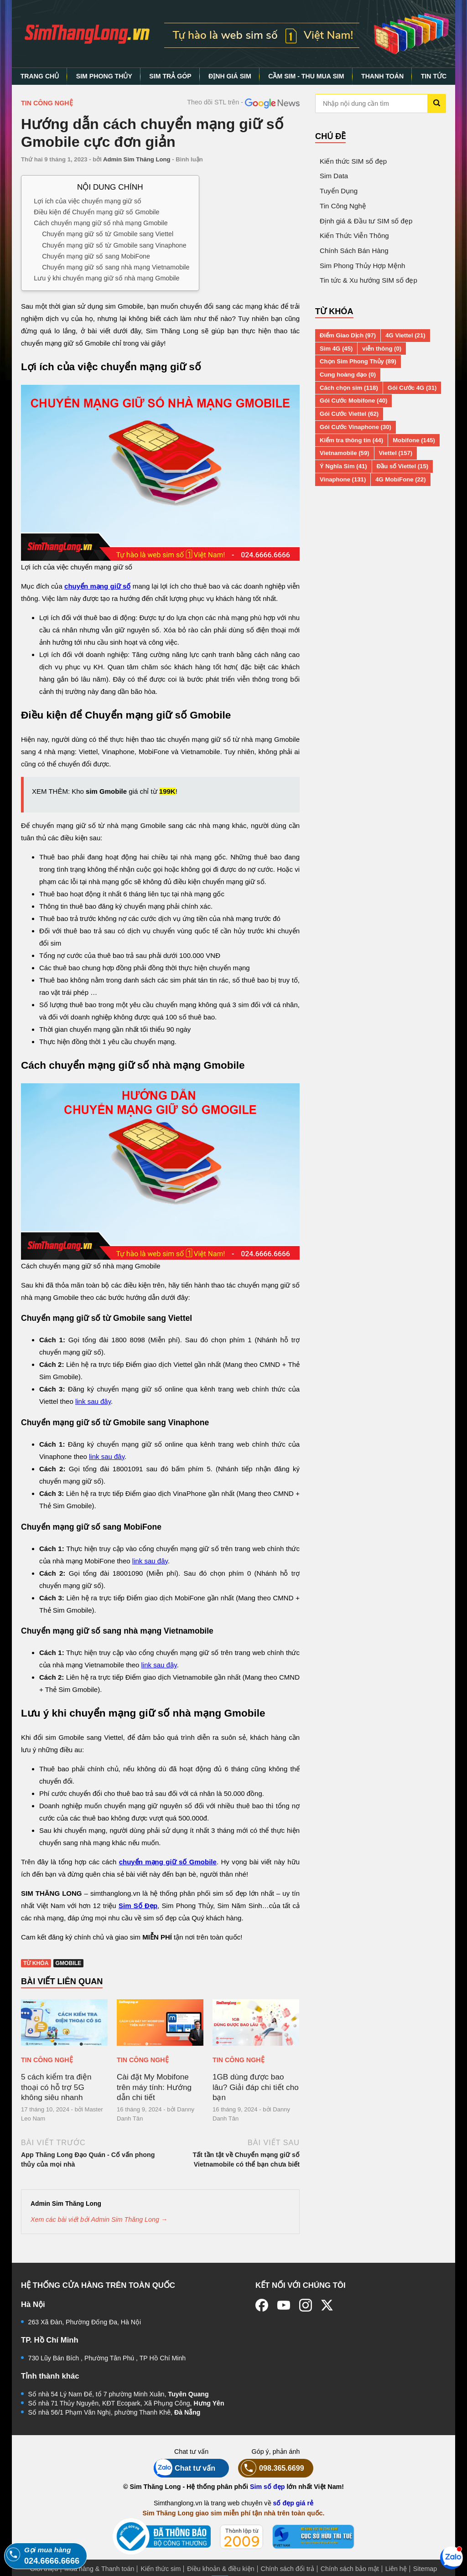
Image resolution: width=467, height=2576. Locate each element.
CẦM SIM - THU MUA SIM (306, 76)
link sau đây (93, 1401)
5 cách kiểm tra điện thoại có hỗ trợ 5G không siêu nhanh (56, 2087)
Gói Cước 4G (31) (412, 387)
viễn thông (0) (381, 348)
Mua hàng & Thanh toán (99, 2568)
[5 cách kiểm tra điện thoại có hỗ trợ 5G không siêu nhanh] (64, 2022)
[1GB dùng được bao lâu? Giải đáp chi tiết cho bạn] (256, 2022)
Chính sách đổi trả (287, 2568)
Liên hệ (396, 2568)
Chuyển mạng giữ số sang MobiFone (96, 255)
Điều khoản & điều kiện (220, 2568)
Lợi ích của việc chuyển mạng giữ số (87, 200)
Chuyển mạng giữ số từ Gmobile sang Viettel (107, 234)
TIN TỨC (434, 76)
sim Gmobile (106, 791)
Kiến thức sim (160, 2568)
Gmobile (69, 1963)
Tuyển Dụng (339, 191)
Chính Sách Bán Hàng (354, 250)
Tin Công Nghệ (47, 103)
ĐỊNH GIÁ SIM (229, 76)
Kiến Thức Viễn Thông (354, 235)
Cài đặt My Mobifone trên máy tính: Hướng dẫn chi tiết (154, 2087)
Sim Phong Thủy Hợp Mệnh (362, 265)
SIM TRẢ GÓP (170, 76)
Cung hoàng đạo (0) (348, 374)
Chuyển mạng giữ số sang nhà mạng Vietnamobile (115, 267)
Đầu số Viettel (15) (402, 466)
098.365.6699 (271, 2468)
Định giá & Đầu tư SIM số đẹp (366, 221)
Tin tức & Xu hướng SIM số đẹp (368, 280)
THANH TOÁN (382, 76)
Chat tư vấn (184, 2468)
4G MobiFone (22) (400, 479)
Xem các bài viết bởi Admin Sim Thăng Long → (99, 2219)
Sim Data (334, 176)
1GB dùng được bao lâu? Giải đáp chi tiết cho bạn (256, 2087)
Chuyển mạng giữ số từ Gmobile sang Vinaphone (114, 244)
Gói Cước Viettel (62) (349, 413)
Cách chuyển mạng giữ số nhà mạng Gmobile (100, 223)
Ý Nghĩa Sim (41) (343, 466)
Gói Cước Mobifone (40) (353, 400)
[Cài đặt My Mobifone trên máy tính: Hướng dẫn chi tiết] (160, 2022)
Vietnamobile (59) (344, 453)
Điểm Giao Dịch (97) (348, 335)
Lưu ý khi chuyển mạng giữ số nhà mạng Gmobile (106, 278)
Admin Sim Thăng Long (136, 159)
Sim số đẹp (267, 2486)
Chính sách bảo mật (350, 2568)
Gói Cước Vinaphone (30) (355, 427)
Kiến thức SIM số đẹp (353, 161)
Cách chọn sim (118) (349, 387)
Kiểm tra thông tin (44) (351, 440)
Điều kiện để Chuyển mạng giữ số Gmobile (96, 211)
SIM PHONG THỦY (104, 76)
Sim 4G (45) (336, 348)
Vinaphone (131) (343, 479)
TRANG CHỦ (40, 76)
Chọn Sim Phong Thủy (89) (358, 361)
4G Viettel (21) (405, 335)
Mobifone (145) (414, 440)
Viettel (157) (396, 453)
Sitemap (425, 2568)
